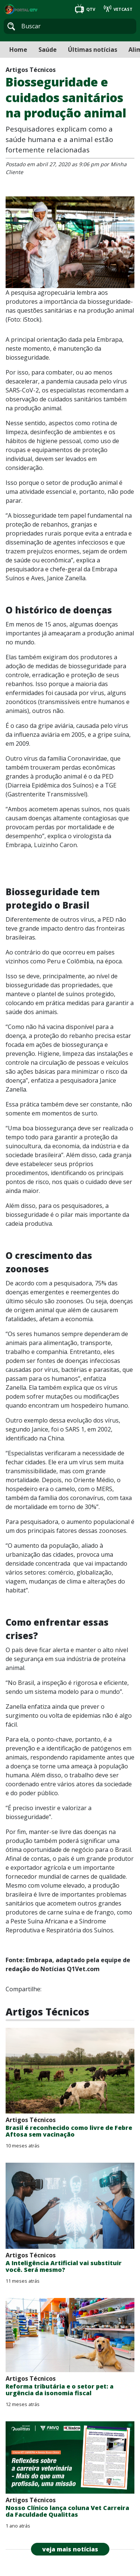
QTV (85, 9)
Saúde (47, 49)
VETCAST (118, 9)
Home (18, 49)
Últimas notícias (92, 49)
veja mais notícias (70, 2549)
